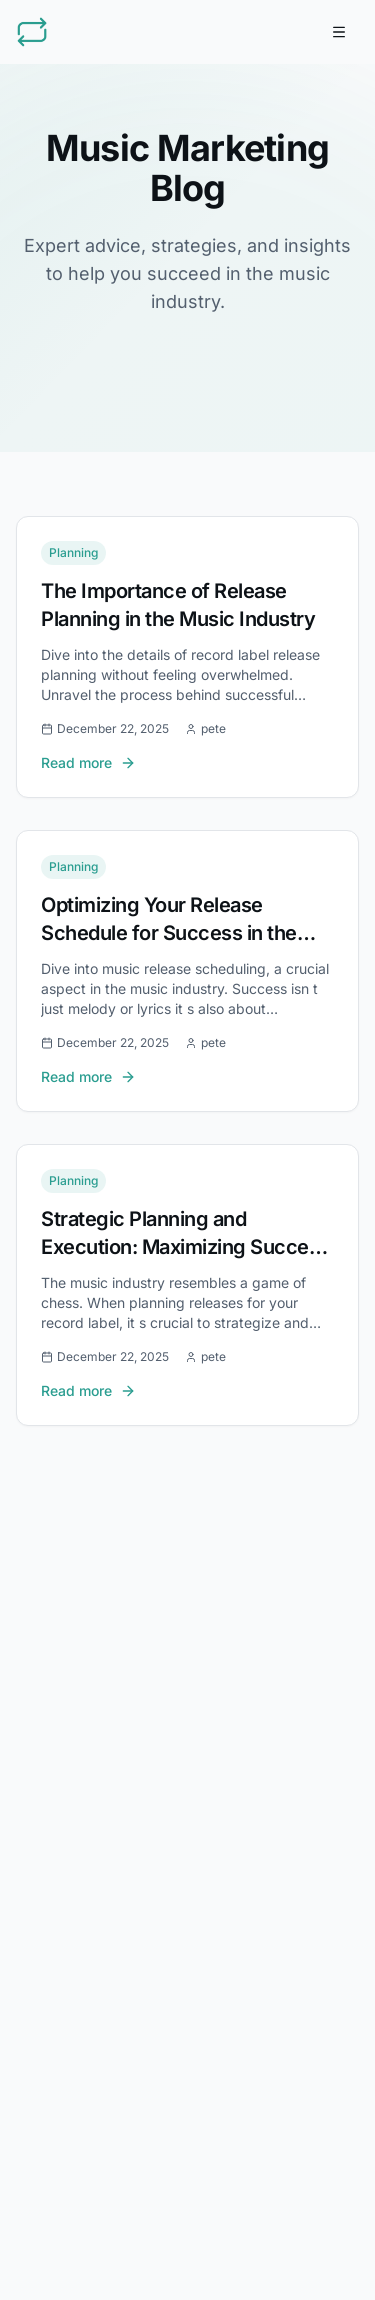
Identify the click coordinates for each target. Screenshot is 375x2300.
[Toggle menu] (339, 32)
